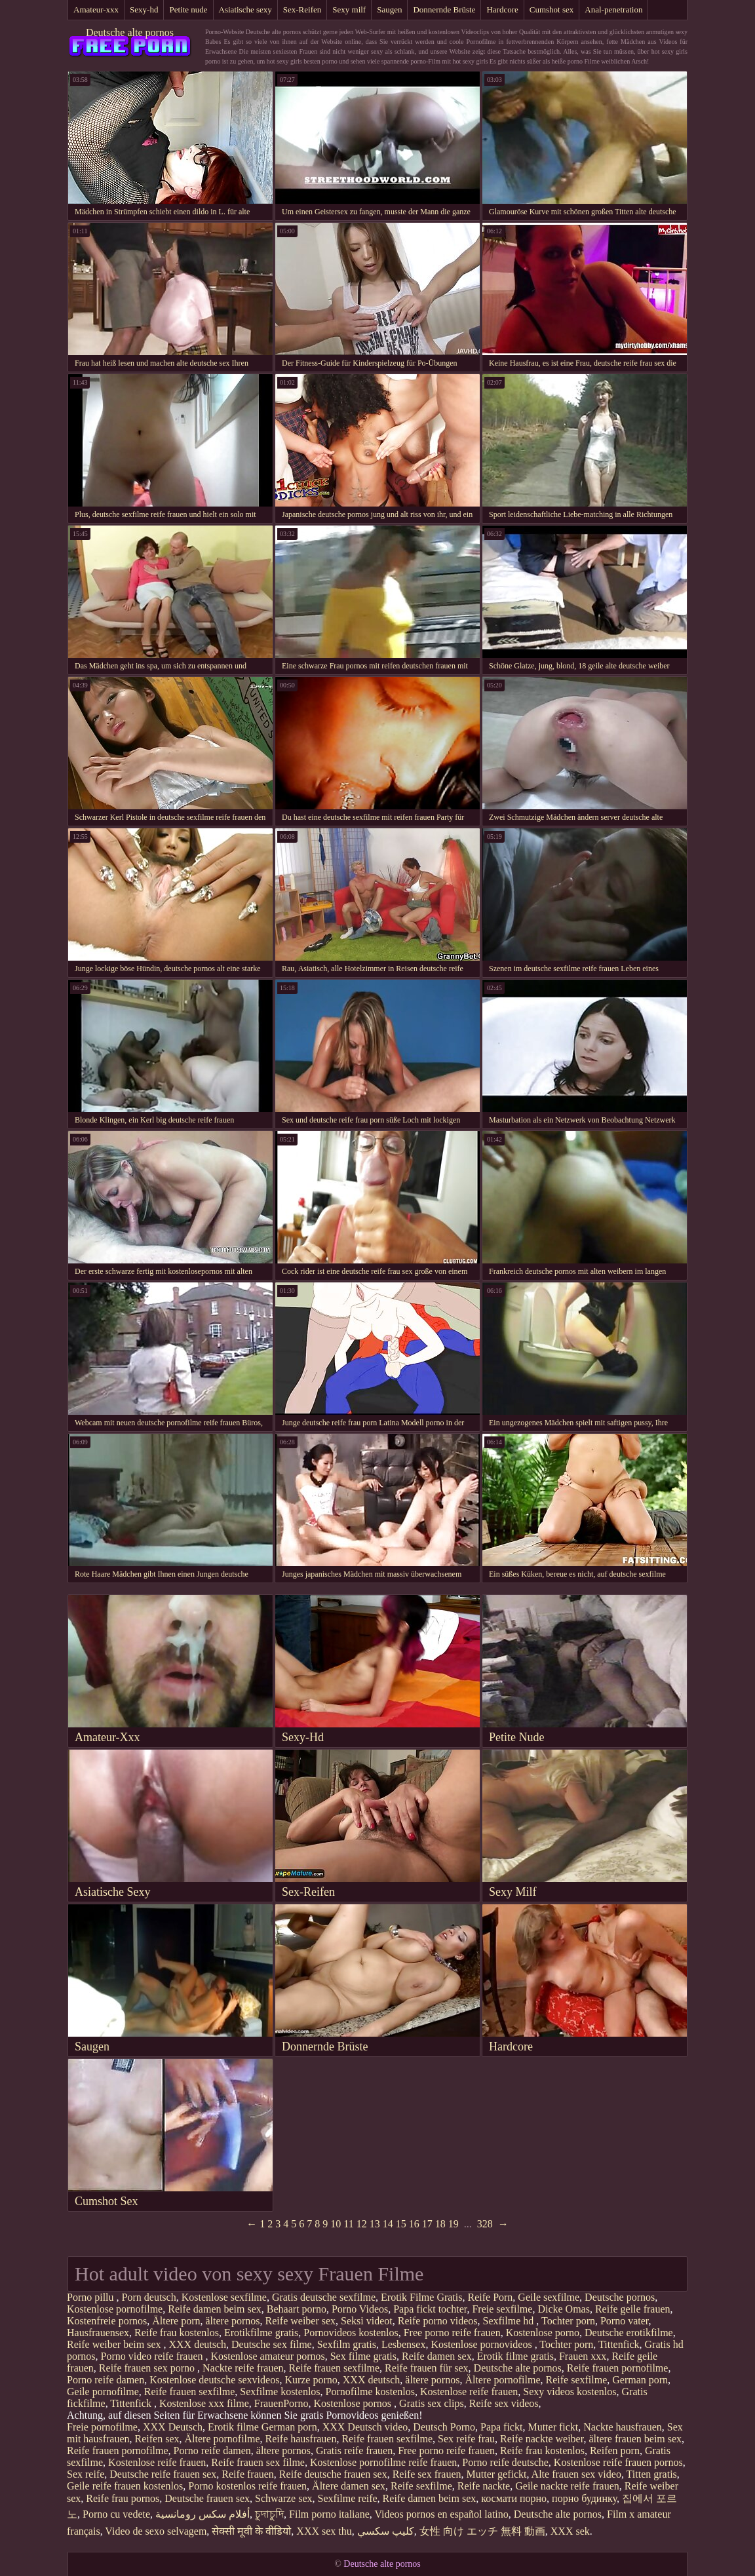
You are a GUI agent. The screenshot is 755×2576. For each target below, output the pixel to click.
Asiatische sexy (245, 9)
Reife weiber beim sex (115, 2344)
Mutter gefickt (497, 2474)
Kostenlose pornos (353, 2403)
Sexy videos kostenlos (569, 2391)
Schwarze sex (284, 2498)
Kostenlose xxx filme (204, 2403)
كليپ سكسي (385, 2531)
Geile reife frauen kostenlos (125, 2485)
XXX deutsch (198, 2344)
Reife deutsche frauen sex (333, 2474)
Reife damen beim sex (214, 2309)
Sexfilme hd (510, 2320)
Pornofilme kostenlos (370, 2391)
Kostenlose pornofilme (115, 2309)
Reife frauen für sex (427, 2368)
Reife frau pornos (122, 2498)
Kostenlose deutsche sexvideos (214, 2379)
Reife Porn (490, 2297)
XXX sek (570, 2531)
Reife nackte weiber (541, 2438)
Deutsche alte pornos (130, 32)
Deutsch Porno (444, 2426)
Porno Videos (360, 2309)
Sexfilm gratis (346, 2344)
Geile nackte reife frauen (567, 2485)
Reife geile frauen (632, 2309)
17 (427, 2223)
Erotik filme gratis (515, 2356)
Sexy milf (349, 9)
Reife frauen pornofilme (617, 2368)
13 (375, 2223)
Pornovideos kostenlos (350, 2332)
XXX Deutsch (173, 2426)
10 (335, 2223)
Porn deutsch (149, 2297)
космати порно (514, 2498)
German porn (640, 2379)
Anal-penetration (613, 9)
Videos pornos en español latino (441, 2514)
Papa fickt (501, 2426)
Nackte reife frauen (243, 2368)
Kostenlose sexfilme (224, 2297)
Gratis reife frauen (354, 2450)
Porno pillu (92, 2297)
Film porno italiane (329, 2514)
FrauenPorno (281, 2403)
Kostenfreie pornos (107, 2320)
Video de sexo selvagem (155, 2531)
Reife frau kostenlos (176, 2332)
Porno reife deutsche (505, 2462)
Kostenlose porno (542, 2332)
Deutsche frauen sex (207, 2498)
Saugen (389, 9)
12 (362, 2223)
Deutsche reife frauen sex (162, 2474)
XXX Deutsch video (365, 2426)
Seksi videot (367, 2320)
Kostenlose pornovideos (482, 2344)
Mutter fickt (553, 2426)
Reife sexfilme (577, 2379)
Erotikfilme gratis (261, 2332)
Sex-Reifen (302, 9)
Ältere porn (176, 2320)
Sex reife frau (466, 2438)
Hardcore (502, 9)
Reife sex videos (504, 2403)
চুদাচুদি (269, 2514)
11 (348, 2223)
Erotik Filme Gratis (421, 2297)
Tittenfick (619, 2344)
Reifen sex (157, 2438)
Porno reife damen (105, 2379)
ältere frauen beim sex (635, 2438)
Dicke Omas (563, 2309)
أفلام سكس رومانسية (202, 2514)
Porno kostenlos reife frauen (247, 2485)
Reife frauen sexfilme (334, 2368)
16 (414, 2223)
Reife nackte (483, 2485)
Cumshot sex (552, 9)
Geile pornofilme (103, 2391)
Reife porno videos (438, 2320)
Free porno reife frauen (452, 2332)
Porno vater (624, 2320)
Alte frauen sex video (576, 2474)
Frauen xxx (582, 2356)
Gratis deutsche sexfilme (324, 2297)
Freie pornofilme (102, 2426)
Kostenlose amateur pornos (268, 2356)
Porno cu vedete (116, 2514)
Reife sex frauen (427, 2474)
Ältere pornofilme (502, 2379)
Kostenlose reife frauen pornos (618, 2462)
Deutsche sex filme (271, 2344)
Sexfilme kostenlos (280, 2391)
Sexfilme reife (348, 2498)
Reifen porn (615, 2450)
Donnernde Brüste (444, 9)
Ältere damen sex (348, 2485)
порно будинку (584, 2498)
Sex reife (85, 2474)
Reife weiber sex (300, 2320)
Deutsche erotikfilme (629, 2332)
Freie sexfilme (502, 2309)
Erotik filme (233, 2426)
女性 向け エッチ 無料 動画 (482, 2531)
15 (401, 2223)
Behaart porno (296, 2309)
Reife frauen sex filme (258, 2462)
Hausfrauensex (98, 2332)
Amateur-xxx (96, 9)
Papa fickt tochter (430, 2309)
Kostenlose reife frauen (469, 2391)
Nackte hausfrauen (622, 2426)
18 (440, 2223)
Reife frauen (248, 2474)
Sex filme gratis (363, 2356)
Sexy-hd (144, 9)
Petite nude (188, 9)
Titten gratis (652, 2474)
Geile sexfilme (548, 2297)
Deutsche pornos (620, 2297)
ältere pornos (233, 2320)
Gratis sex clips (431, 2403)
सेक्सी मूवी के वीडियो (251, 2531)
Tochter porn (568, 2320)
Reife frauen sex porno (148, 2368)
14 (388, 2223)
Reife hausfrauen (301, 2438)
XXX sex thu (323, 2531)
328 (485, 2223)
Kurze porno (310, 2379)
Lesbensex (403, 2344)
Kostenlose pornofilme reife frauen (383, 2462)
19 (453, 2223)
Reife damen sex (437, 2356)
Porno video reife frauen (153, 2356)
